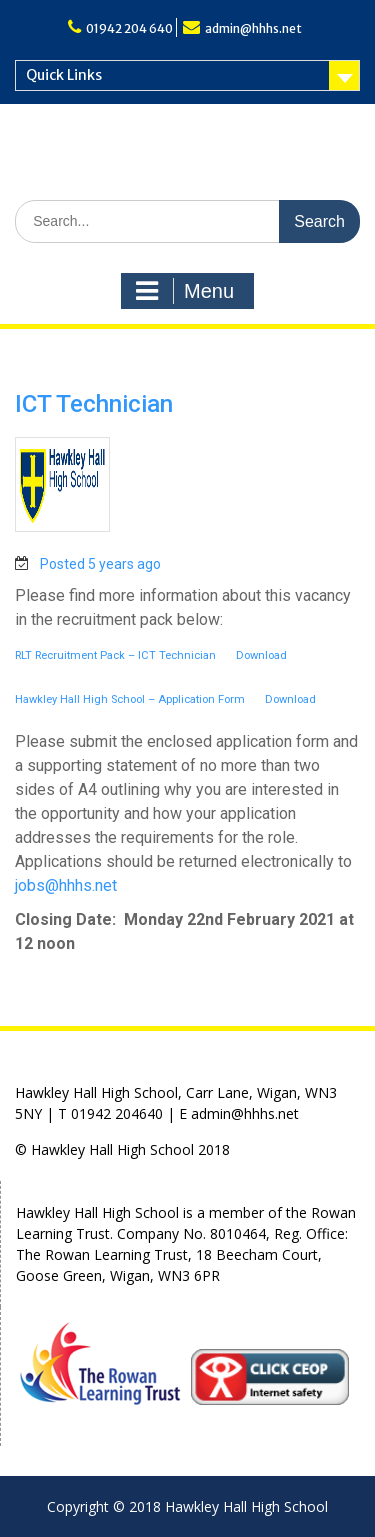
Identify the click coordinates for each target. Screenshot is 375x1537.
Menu (185, 291)
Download (261, 655)
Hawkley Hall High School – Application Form (130, 699)
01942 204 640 (129, 28)
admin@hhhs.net (253, 28)
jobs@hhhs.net (66, 885)
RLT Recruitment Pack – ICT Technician (115, 655)
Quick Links (64, 75)
